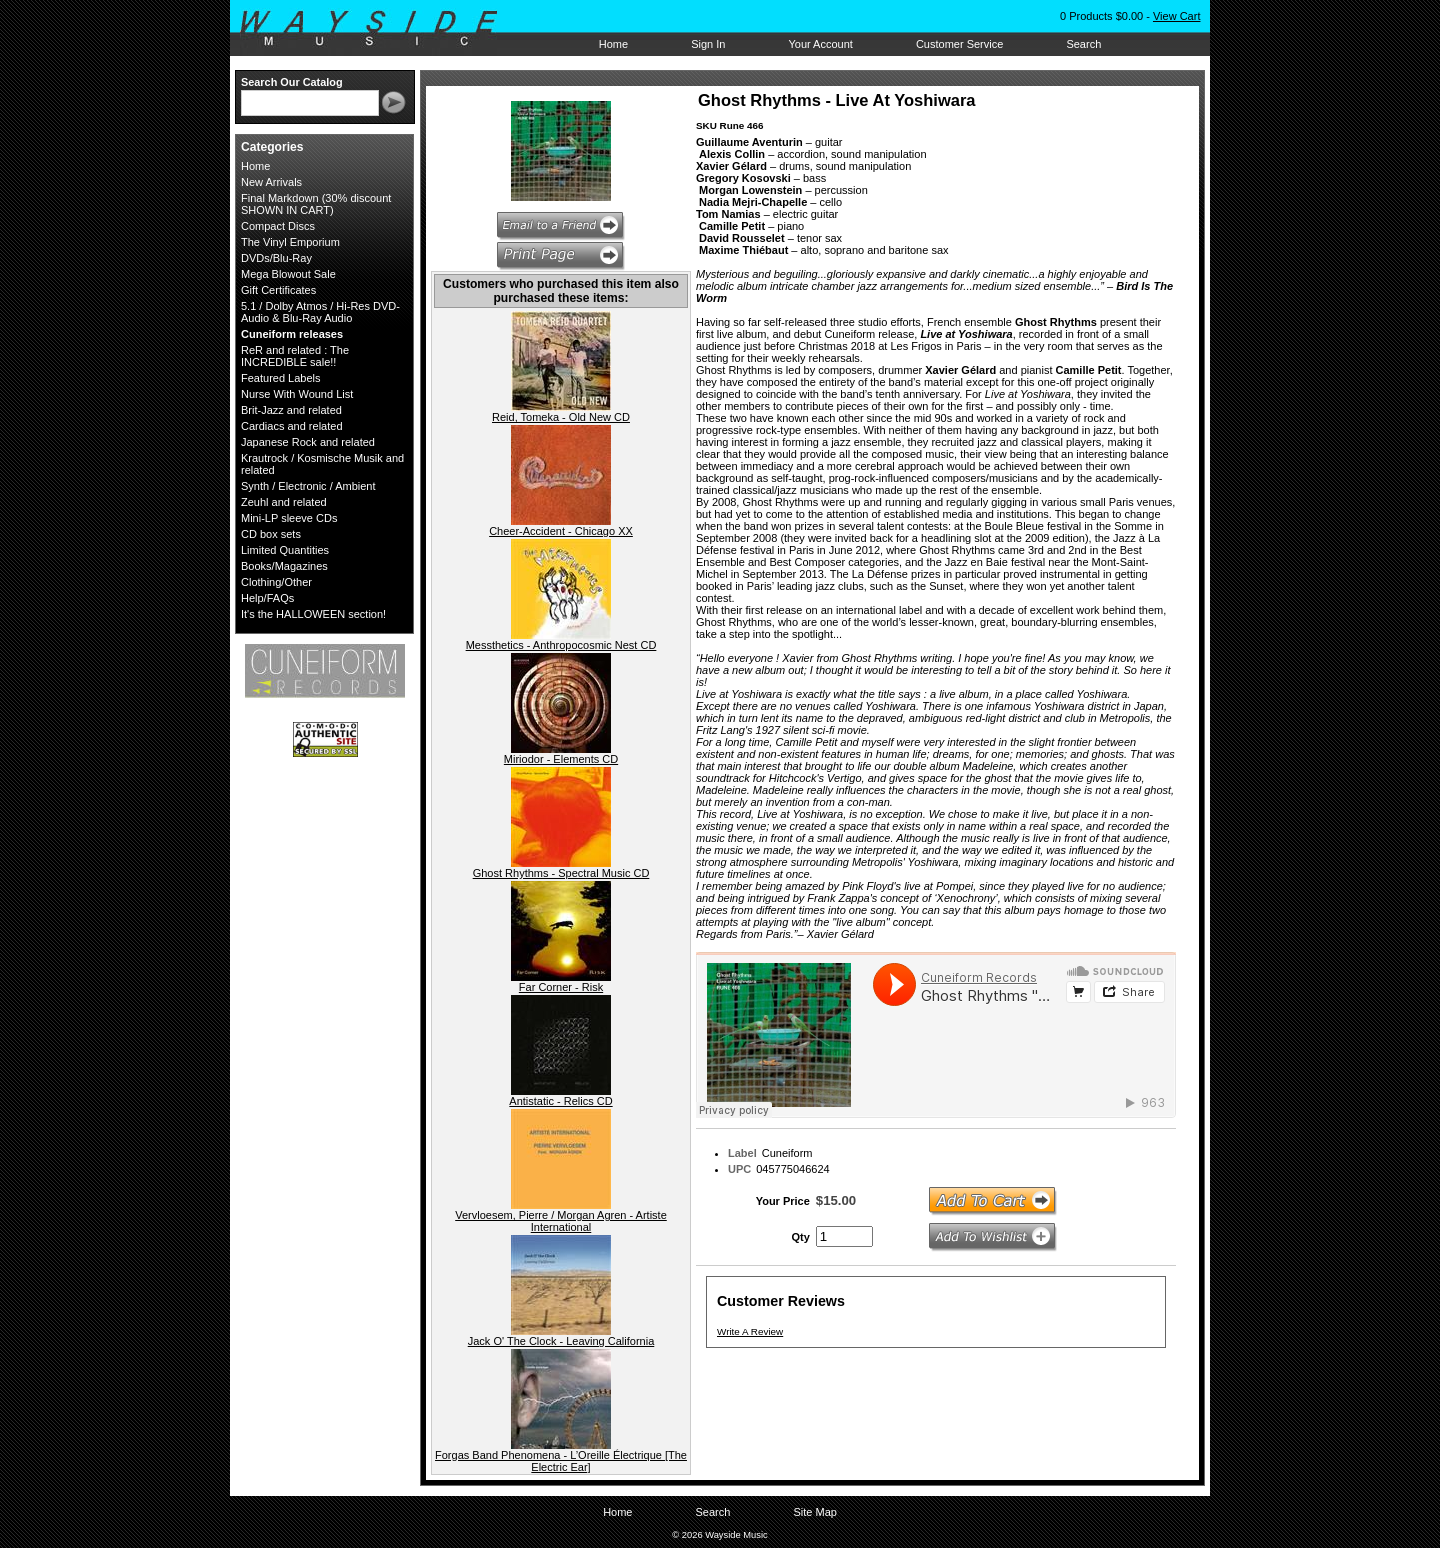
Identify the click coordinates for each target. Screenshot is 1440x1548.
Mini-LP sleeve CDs (289, 518)
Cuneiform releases (292, 334)
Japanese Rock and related (308, 442)
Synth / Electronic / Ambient (308, 486)
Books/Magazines (284, 566)
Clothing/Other (276, 582)
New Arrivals (271, 182)
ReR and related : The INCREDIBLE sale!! (295, 356)
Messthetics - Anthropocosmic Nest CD (561, 645)
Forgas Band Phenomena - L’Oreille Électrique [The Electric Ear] (561, 1461)
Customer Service (959, 44)
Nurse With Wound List (297, 394)
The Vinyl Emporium (290, 242)
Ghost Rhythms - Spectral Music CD (561, 873)
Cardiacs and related (292, 426)
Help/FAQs (267, 598)
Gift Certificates (278, 290)
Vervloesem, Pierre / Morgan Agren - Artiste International (561, 1221)
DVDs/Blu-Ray (276, 258)
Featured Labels (281, 378)
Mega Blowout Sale (288, 274)
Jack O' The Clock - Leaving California (561, 1341)
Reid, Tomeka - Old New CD (561, 417)
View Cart (1176, 16)
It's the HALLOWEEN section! (313, 614)
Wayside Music (378, 29)
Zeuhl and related (284, 502)
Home (613, 44)
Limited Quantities (285, 550)
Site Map (814, 1512)
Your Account (820, 44)
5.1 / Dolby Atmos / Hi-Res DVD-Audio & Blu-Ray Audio (320, 312)
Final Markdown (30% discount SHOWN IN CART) (316, 204)
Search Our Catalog (292, 82)
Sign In (708, 44)
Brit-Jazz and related (291, 410)
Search (1083, 44)
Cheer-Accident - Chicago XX (561, 531)
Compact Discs (278, 226)
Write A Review (750, 1331)
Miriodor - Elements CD (561, 759)
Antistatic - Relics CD (560, 1101)
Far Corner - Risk (561, 987)
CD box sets (271, 534)
